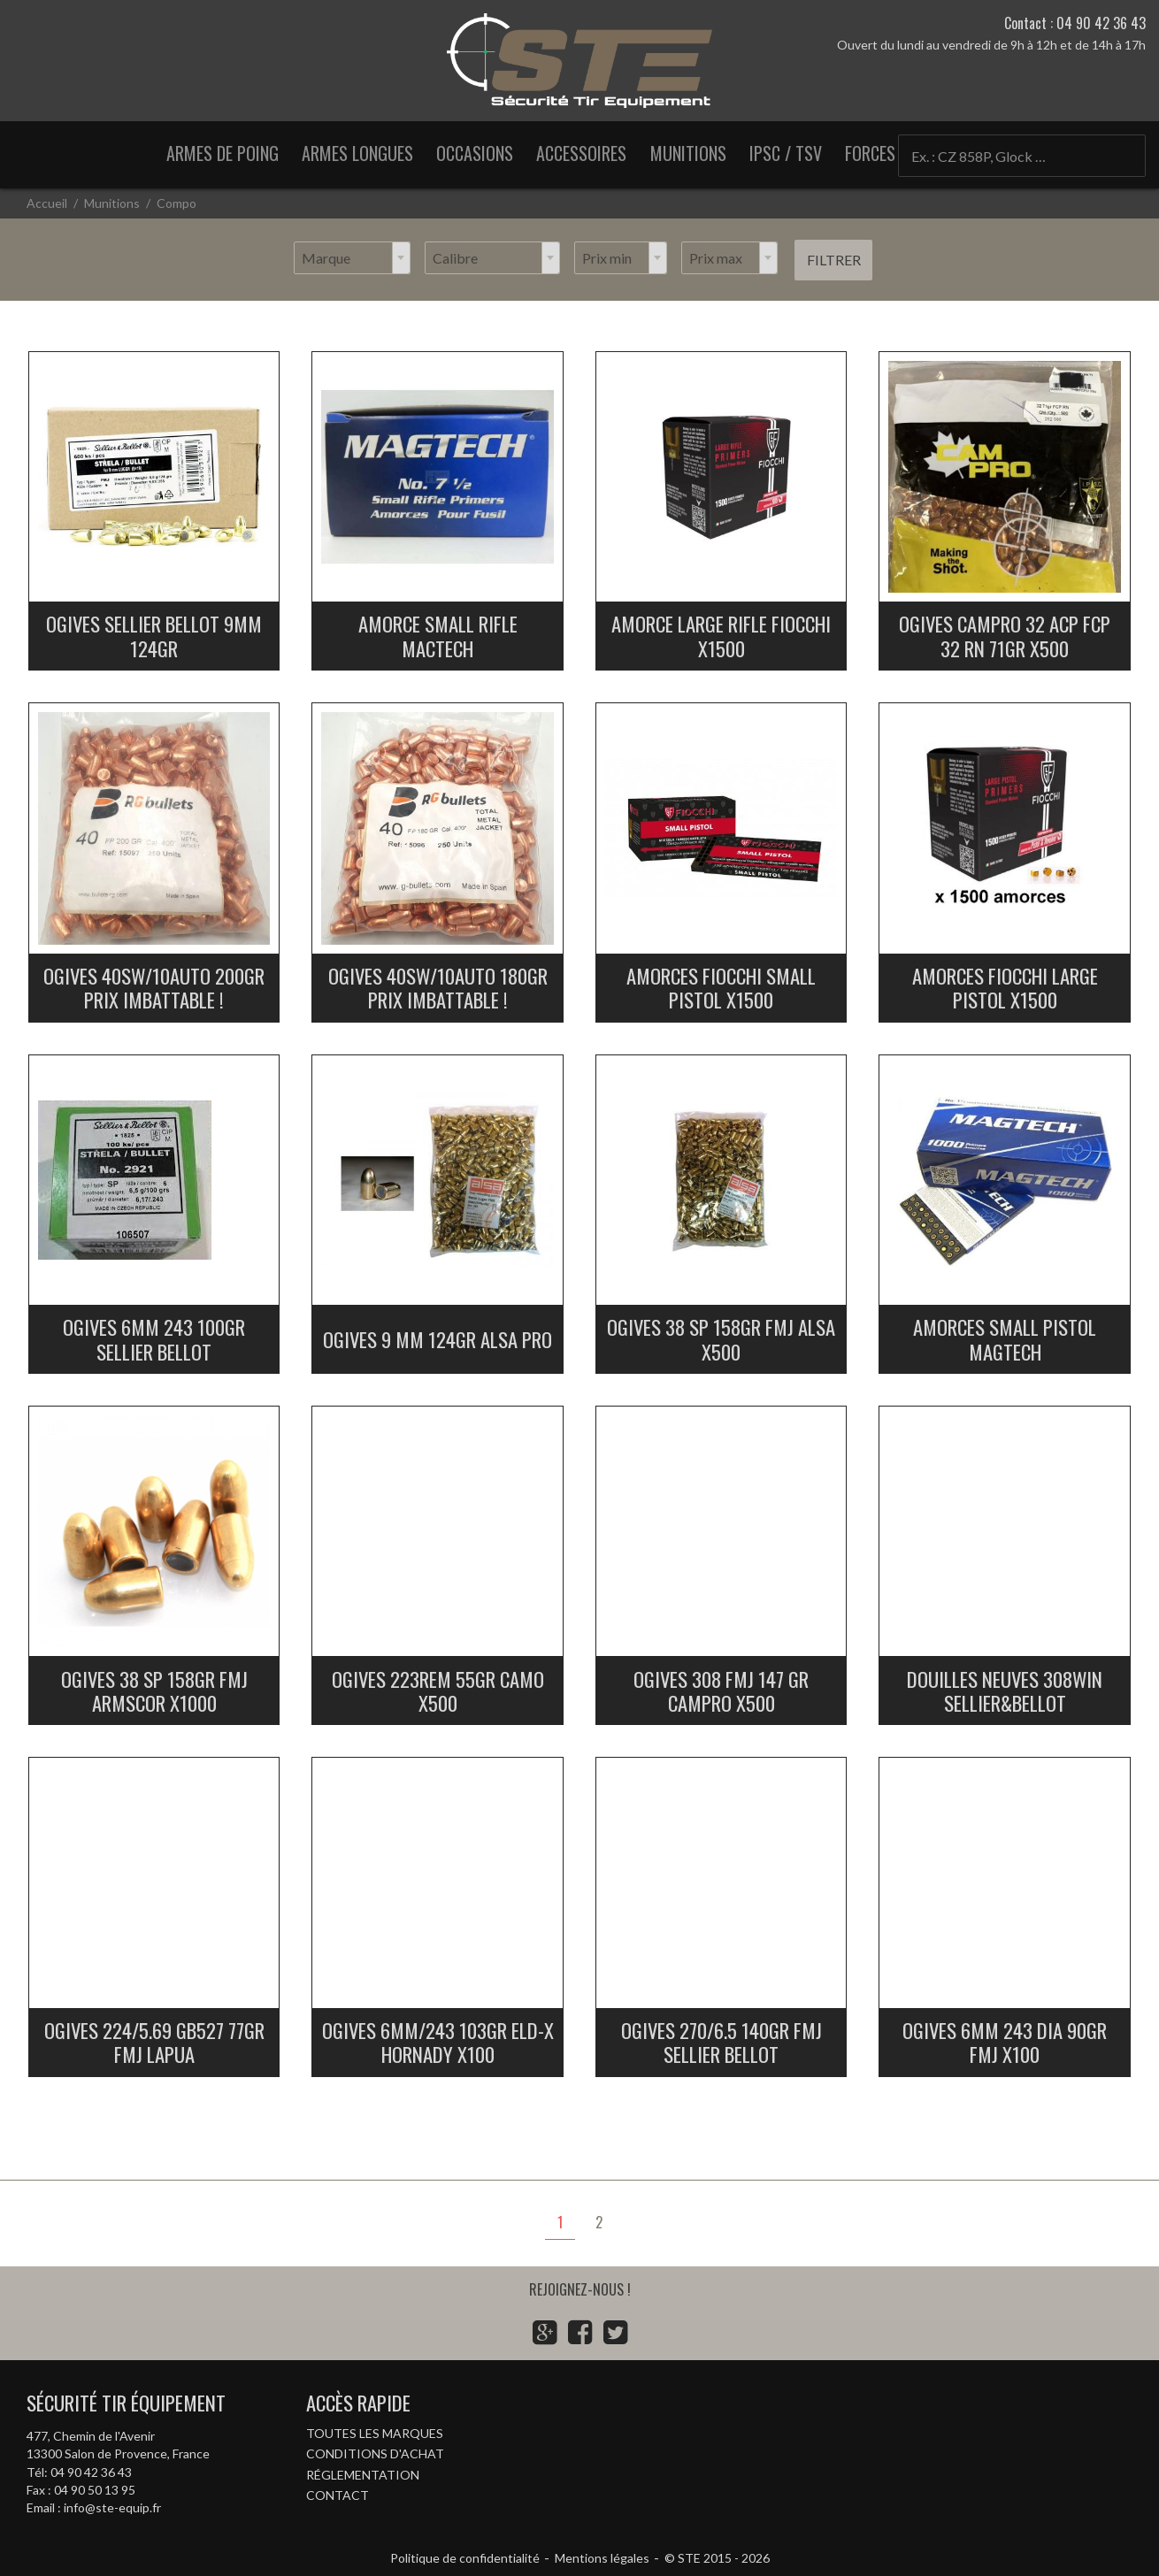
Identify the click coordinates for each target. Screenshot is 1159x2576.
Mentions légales (602, 2557)
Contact (337, 2495)
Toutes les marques (374, 2433)
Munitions (688, 153)
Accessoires (581, 153)
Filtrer (834, 259)
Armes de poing (222, 153)
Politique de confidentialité (465, 2557)
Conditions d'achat (375, 2453)
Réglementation (362, 2474)
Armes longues (357, 153)
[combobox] (352, 258)
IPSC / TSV (785, 153)
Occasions (474, 153)
